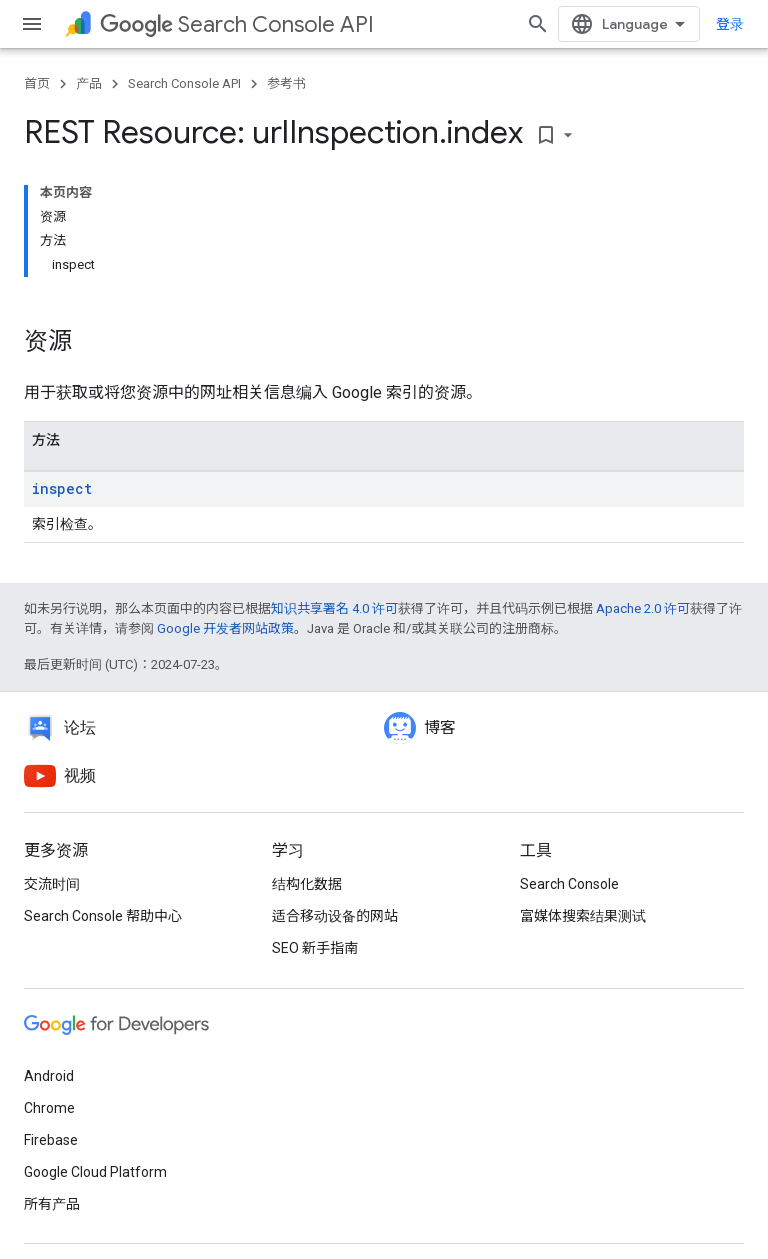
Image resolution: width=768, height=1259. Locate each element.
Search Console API (237, 24)
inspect (62, 488)
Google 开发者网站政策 (225, 628)
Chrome (49, 1108)
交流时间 (52, 884)
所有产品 (52, 1204)
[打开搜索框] (538, 24)
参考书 (286, 83)
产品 (89, 83)
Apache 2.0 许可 (643, 608)
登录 (730, 24)
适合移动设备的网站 (335, 916)
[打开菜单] (32, 24)
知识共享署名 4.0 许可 (334, 608)
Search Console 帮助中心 (103, 916)
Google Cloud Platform (95, 1172)
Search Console (569, 884)
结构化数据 (307, 884)
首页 (37, 83)
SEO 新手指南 (315, 948)
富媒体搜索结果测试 (583, 916)
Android (49, 1076)
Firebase (51, 1140)
